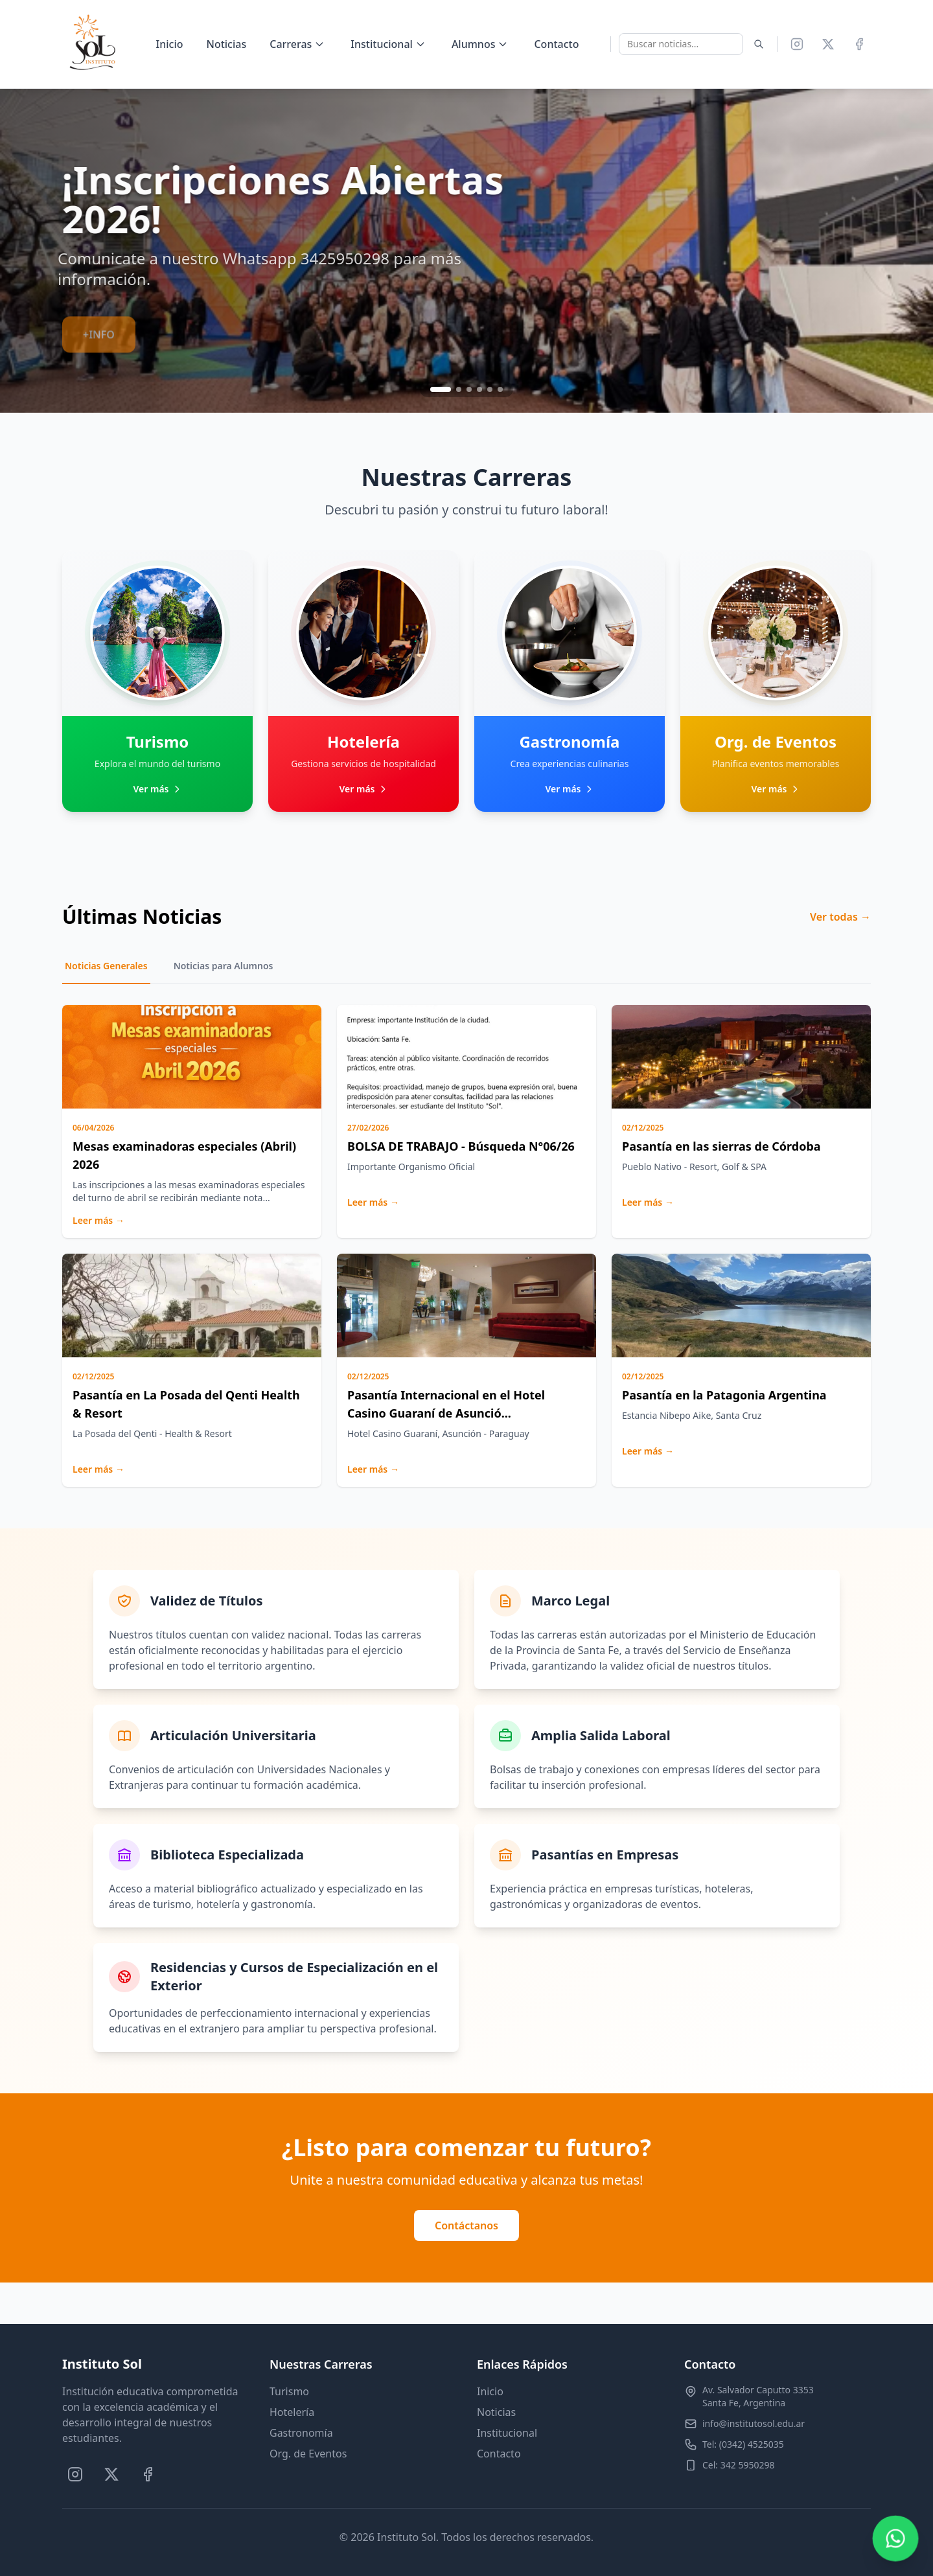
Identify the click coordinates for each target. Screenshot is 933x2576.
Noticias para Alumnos (223, 966)
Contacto (556, 44)
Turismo (289, 2391)
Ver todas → (840, 917)
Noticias (226, 44)
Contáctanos (466, 2225)
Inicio (169, 44)
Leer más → (98, 1220)
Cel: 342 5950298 (738, 2465)
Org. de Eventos (308, 2453)
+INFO (99, 323)
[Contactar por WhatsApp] (895, 2538)
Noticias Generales (106, 966)
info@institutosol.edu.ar (753, 2423)
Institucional (507, 2433)
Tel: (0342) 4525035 (743, 2444)
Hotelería (292, 2412)
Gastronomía (301, 2433)
